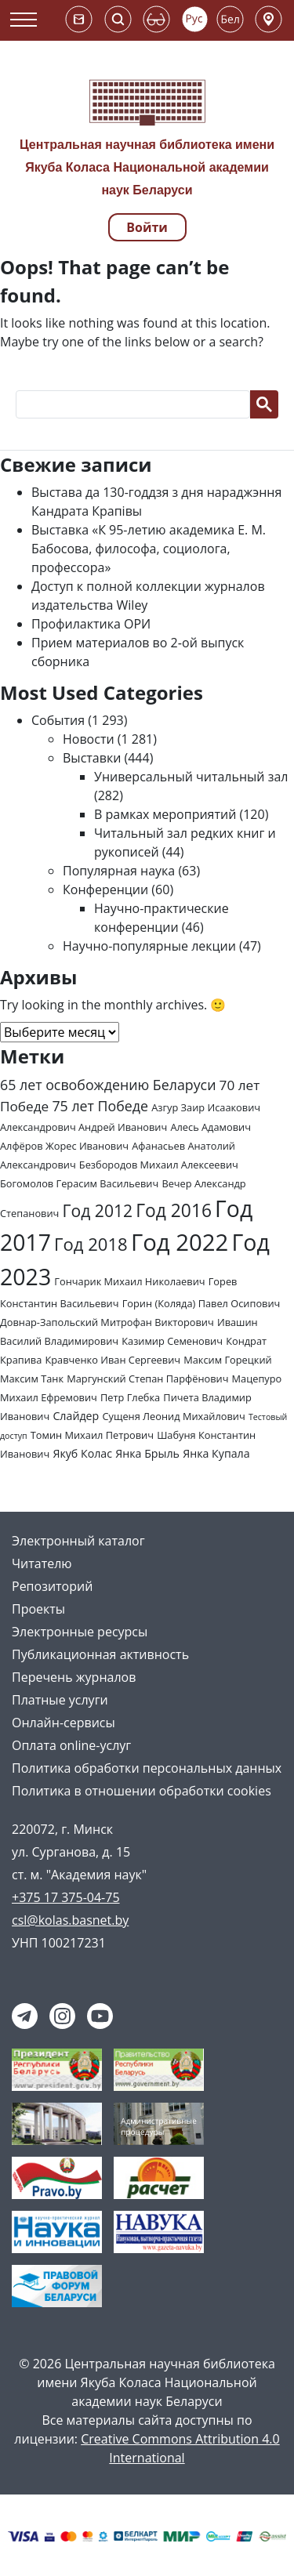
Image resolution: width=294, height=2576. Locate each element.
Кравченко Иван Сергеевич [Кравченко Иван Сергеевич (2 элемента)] (112, 1360)
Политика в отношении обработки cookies (141, 1790)
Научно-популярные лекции (149, 946)
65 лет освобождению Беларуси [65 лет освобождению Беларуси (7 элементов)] (108, 1084)
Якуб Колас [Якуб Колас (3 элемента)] (82, 1453)
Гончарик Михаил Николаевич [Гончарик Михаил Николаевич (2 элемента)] (129, 1281)
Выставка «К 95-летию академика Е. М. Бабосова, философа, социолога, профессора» (148, 548)
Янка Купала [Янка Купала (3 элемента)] (216, 1453)
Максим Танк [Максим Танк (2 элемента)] (32, 1378)
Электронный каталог (78, 1540)
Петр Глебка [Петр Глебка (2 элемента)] (130, 1397)
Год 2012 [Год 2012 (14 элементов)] (98, 1210)
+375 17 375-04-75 (66, 1897)
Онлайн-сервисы (63, 1722)
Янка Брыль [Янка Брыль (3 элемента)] (147, 1453)
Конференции (105, 889)
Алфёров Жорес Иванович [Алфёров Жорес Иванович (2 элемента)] (64, 1146)
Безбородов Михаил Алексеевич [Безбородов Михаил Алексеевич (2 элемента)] (158, 1165)
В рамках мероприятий (165, 814)
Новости (88, 739)
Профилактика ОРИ (91, 623)
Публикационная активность (100, 1654)
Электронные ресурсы (79, 1631)
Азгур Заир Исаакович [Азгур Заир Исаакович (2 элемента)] (205, 1107)
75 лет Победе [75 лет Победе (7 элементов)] (100, 1105)
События (58, 720)
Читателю (42, 1563)
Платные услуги (60, 1699)
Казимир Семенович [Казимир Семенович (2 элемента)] (172, 1341)
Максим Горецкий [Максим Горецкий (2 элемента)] (227, 1360)
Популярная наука (119, 870)
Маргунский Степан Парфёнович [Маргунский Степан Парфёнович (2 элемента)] (147, 1378)
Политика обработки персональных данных (146, 1768)
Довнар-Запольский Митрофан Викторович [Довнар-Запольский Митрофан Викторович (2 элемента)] (107, 1322)
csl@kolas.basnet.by (70, 1920)
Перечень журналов (74, 1677)
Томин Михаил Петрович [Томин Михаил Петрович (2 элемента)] (92, 1435)
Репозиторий (52, 1586)
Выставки (92, 757)
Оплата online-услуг (71, 1745)
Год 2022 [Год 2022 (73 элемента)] (179, 1242)
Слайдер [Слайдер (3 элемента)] (76, 1415)
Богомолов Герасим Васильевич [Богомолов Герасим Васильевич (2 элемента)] (79, 1183)
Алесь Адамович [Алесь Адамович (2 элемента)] (210, 1127)
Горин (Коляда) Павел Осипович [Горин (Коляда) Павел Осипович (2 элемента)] (201, 1303)
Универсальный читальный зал (191, 776)
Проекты (38, 1609)
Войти (147, 227)
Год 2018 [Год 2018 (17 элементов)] (91, 1243)
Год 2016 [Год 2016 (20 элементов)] (174, 1210)
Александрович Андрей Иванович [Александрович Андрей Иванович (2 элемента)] (83, 1127)
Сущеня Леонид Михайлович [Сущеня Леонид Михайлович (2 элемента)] (173, 1416)
